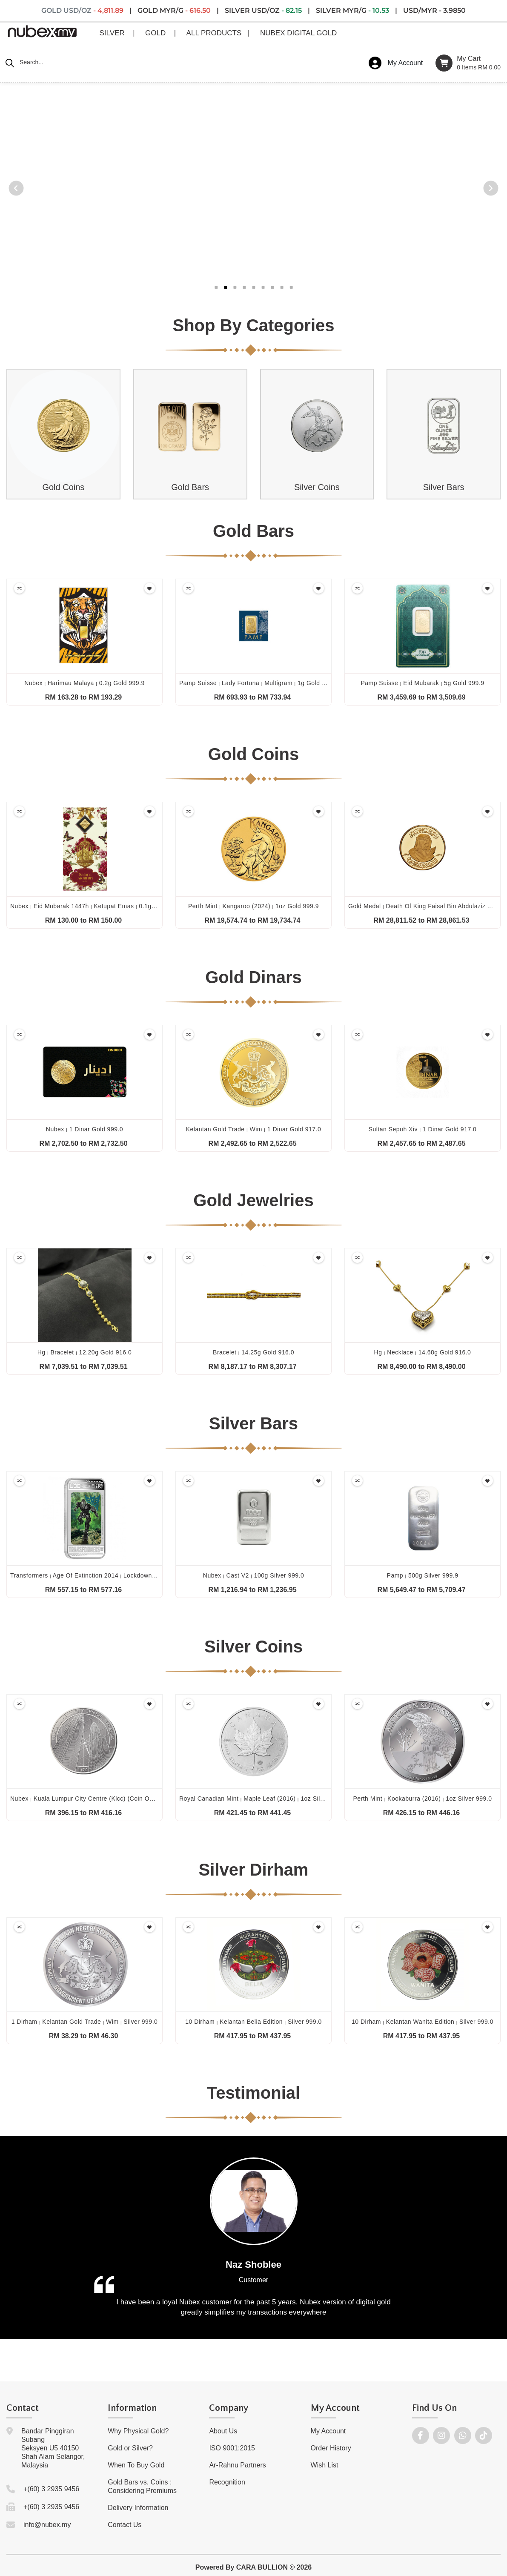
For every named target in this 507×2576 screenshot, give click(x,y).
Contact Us (124, 2524)
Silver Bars (443, 487)
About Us (223, 2431)
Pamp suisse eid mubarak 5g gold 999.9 (422, 683)
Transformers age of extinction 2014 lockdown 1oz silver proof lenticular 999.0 (130, 1575)
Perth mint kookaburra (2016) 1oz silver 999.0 (422, 1798)
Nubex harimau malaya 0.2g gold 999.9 (84, 683)
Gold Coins (63, 487)
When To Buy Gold (136, 2465)
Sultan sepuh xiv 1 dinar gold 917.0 (423, 1129)
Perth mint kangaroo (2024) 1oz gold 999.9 (253, 906)
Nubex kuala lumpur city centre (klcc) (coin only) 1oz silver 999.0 (110, 1798)
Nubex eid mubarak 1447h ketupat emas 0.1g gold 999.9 (97, 906)
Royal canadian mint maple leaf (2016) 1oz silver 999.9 (263, 1798)
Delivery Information (138, 2507)
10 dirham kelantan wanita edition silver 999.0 (422, 2021)
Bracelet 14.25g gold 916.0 (253, 1352)
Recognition (227, 2482)
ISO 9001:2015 (232, 2448)
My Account (328, 2431)
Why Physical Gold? (138, 2431)
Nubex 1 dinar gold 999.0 (84, 1129)
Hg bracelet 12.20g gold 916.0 (84, 1352)
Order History (331, 2448)
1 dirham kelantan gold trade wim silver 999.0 (84, 2021)
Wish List (324, 2465)
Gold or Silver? (130, 2448)
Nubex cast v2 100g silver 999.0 (253, 1575)
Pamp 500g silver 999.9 (422, 1575)
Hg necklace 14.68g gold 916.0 (422, 1352)
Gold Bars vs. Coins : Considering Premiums (142, 2486)
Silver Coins (317, 487)
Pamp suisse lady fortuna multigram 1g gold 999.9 (258, 683)
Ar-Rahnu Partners (237, 2465)
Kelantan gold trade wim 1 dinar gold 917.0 (253, 1129)
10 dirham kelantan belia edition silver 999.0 (253, 2021)
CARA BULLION (262, 2567)
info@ (32, 2524)
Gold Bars (190, 487)
